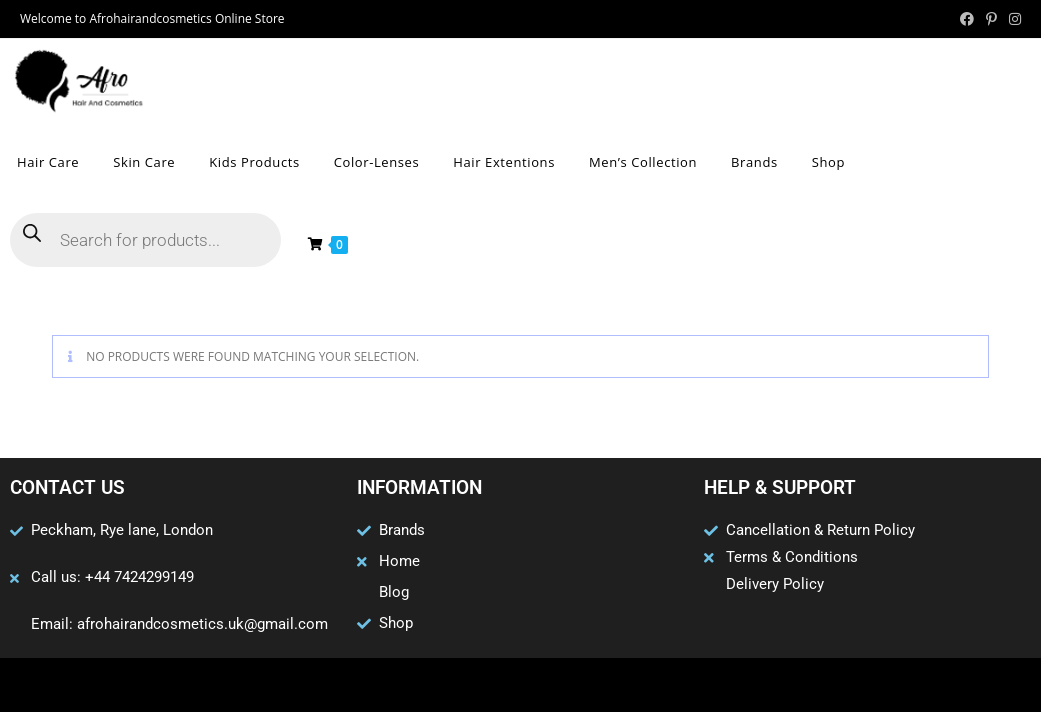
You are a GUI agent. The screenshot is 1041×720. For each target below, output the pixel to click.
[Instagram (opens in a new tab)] (1012, 19)
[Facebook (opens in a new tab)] (967, 19)
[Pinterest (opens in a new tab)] (991, 19)
